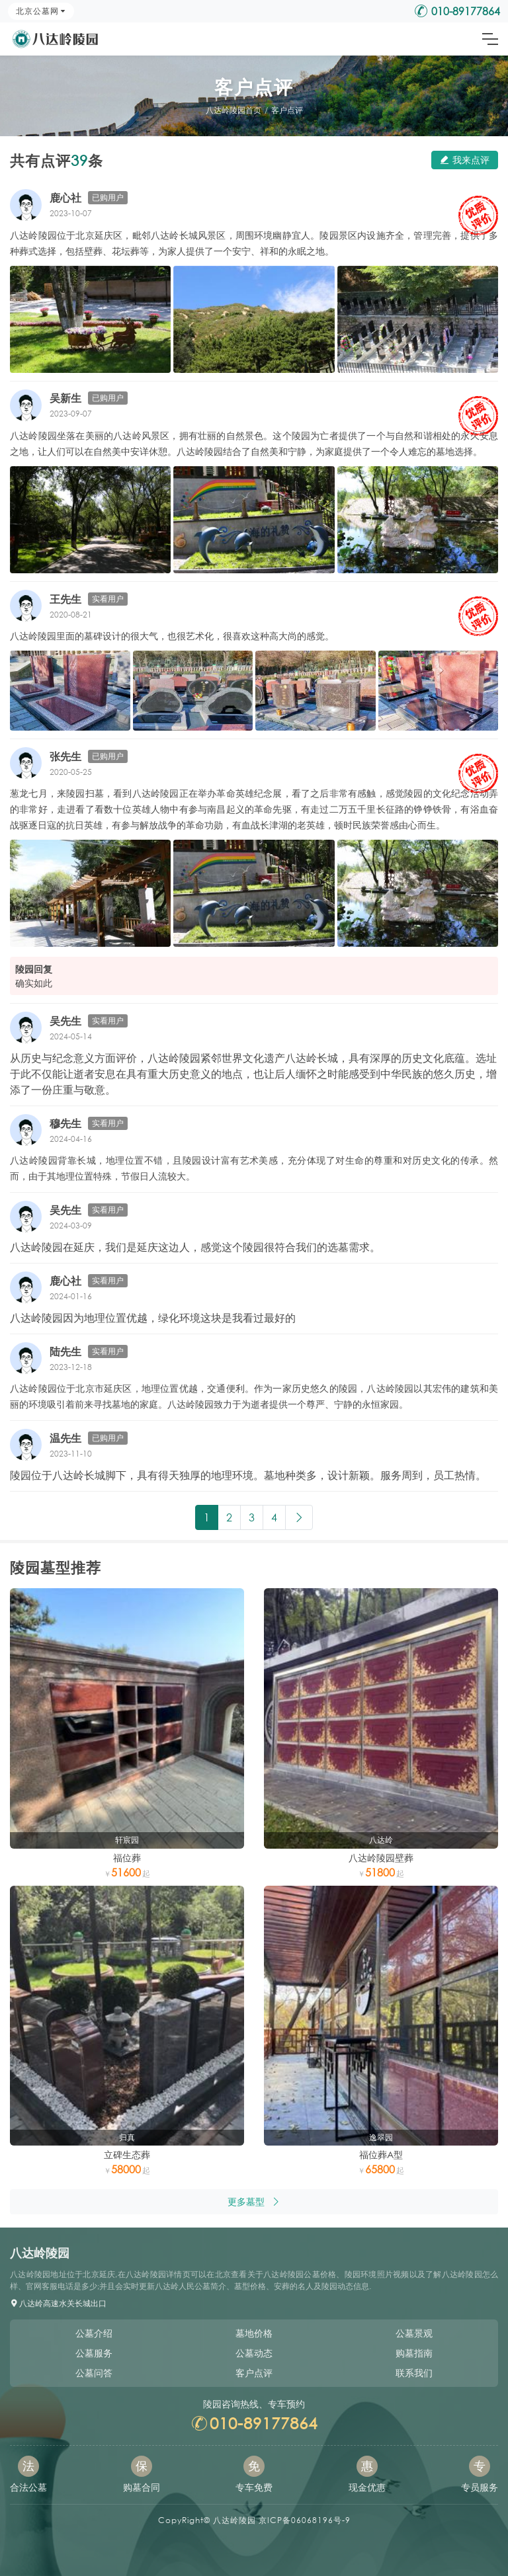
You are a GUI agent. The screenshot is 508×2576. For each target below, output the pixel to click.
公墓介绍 (93, 2333)
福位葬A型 (381, 2154)
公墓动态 (254, 2353)
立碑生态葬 (127, 2154)
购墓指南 (414, 2353)
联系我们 (414, 2372)
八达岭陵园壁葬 (381, 1857)
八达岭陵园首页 (233, 110)
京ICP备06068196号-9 (305, 2520)
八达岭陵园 (234, 2520)
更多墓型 (254, 2201)
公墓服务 (93, 2353)
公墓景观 (414, 2333)
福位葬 (127, 1857)
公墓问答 (93, 2372)
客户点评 (287, 110)
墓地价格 (254, 2333)
